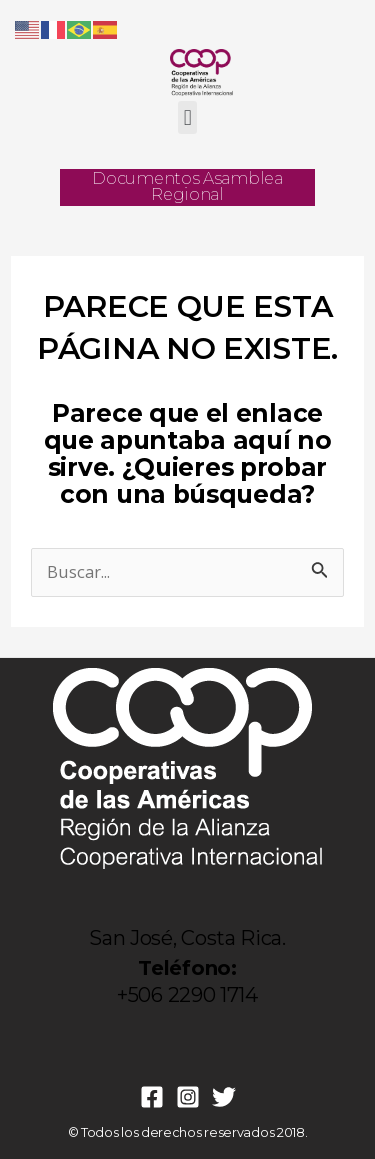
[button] (187, 117)
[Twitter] (224, 1097)
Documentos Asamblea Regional (187, 186)
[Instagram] (188, 1097)
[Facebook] (152, 1097)
